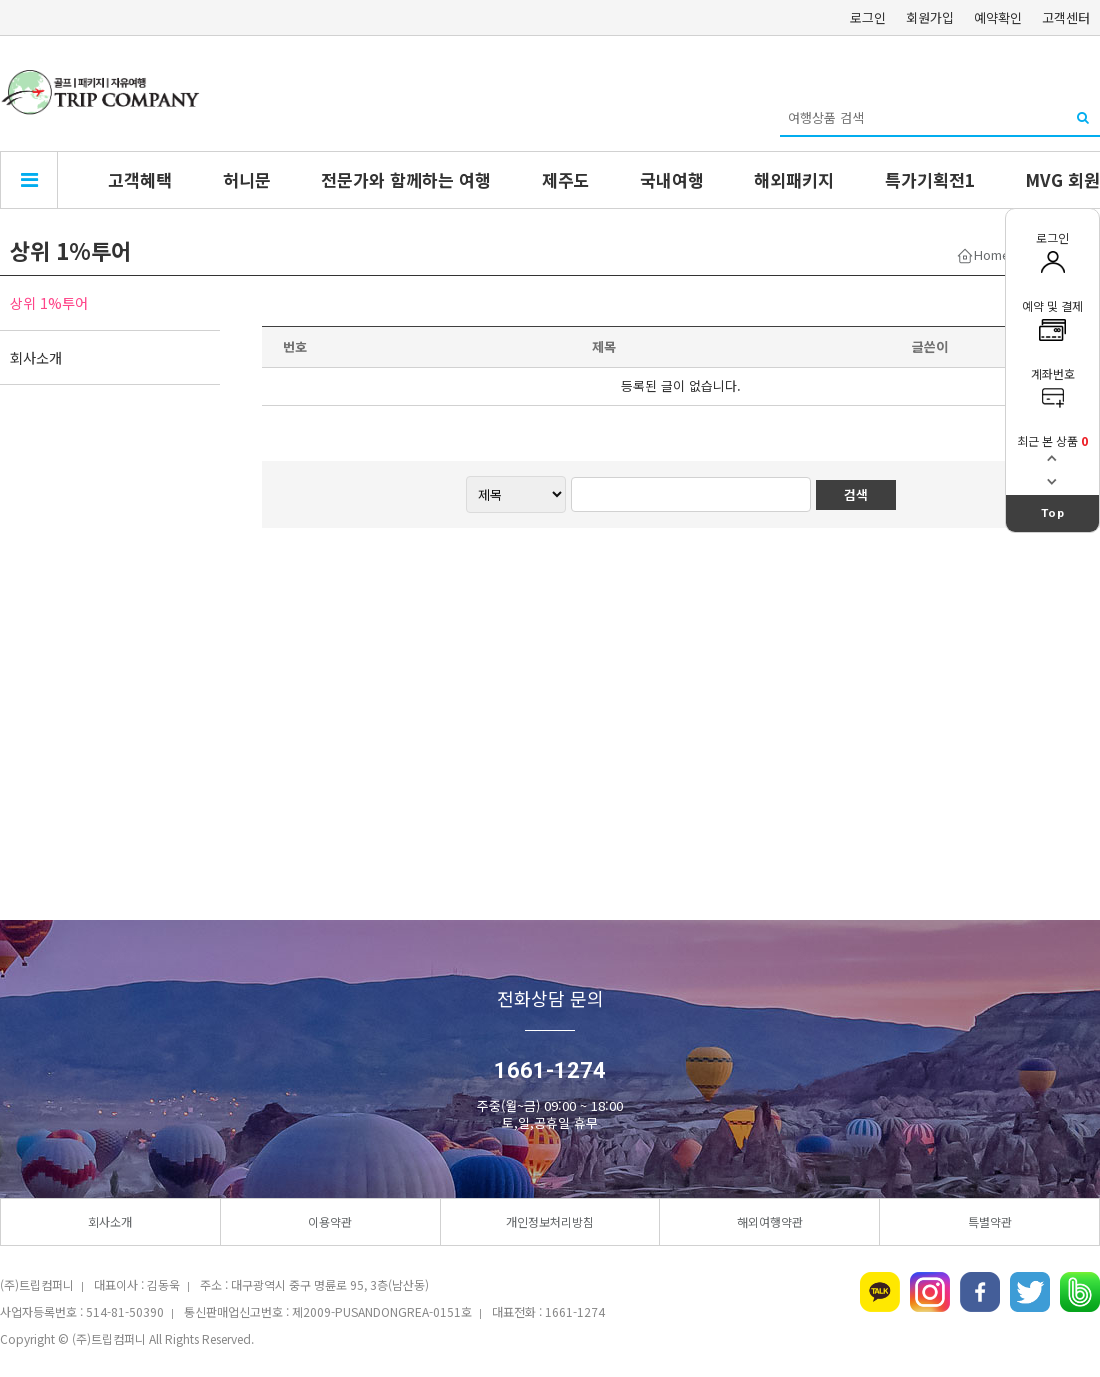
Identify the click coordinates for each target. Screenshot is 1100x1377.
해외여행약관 (770, 1221)
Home (992, 254)
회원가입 (930, 17)
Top (1053, 513)
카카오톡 (880, 1292)
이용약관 (330, 1221)
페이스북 (980, 1292)
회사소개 (36, 357)
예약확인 (998, 17)
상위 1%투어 (49, 302)
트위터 (1030, 1292)
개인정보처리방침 (550, 1221)
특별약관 (990, 1221)
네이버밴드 (1080, 1292)
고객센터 (1066, 17)
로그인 (868, 17)
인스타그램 (930, 1292)
